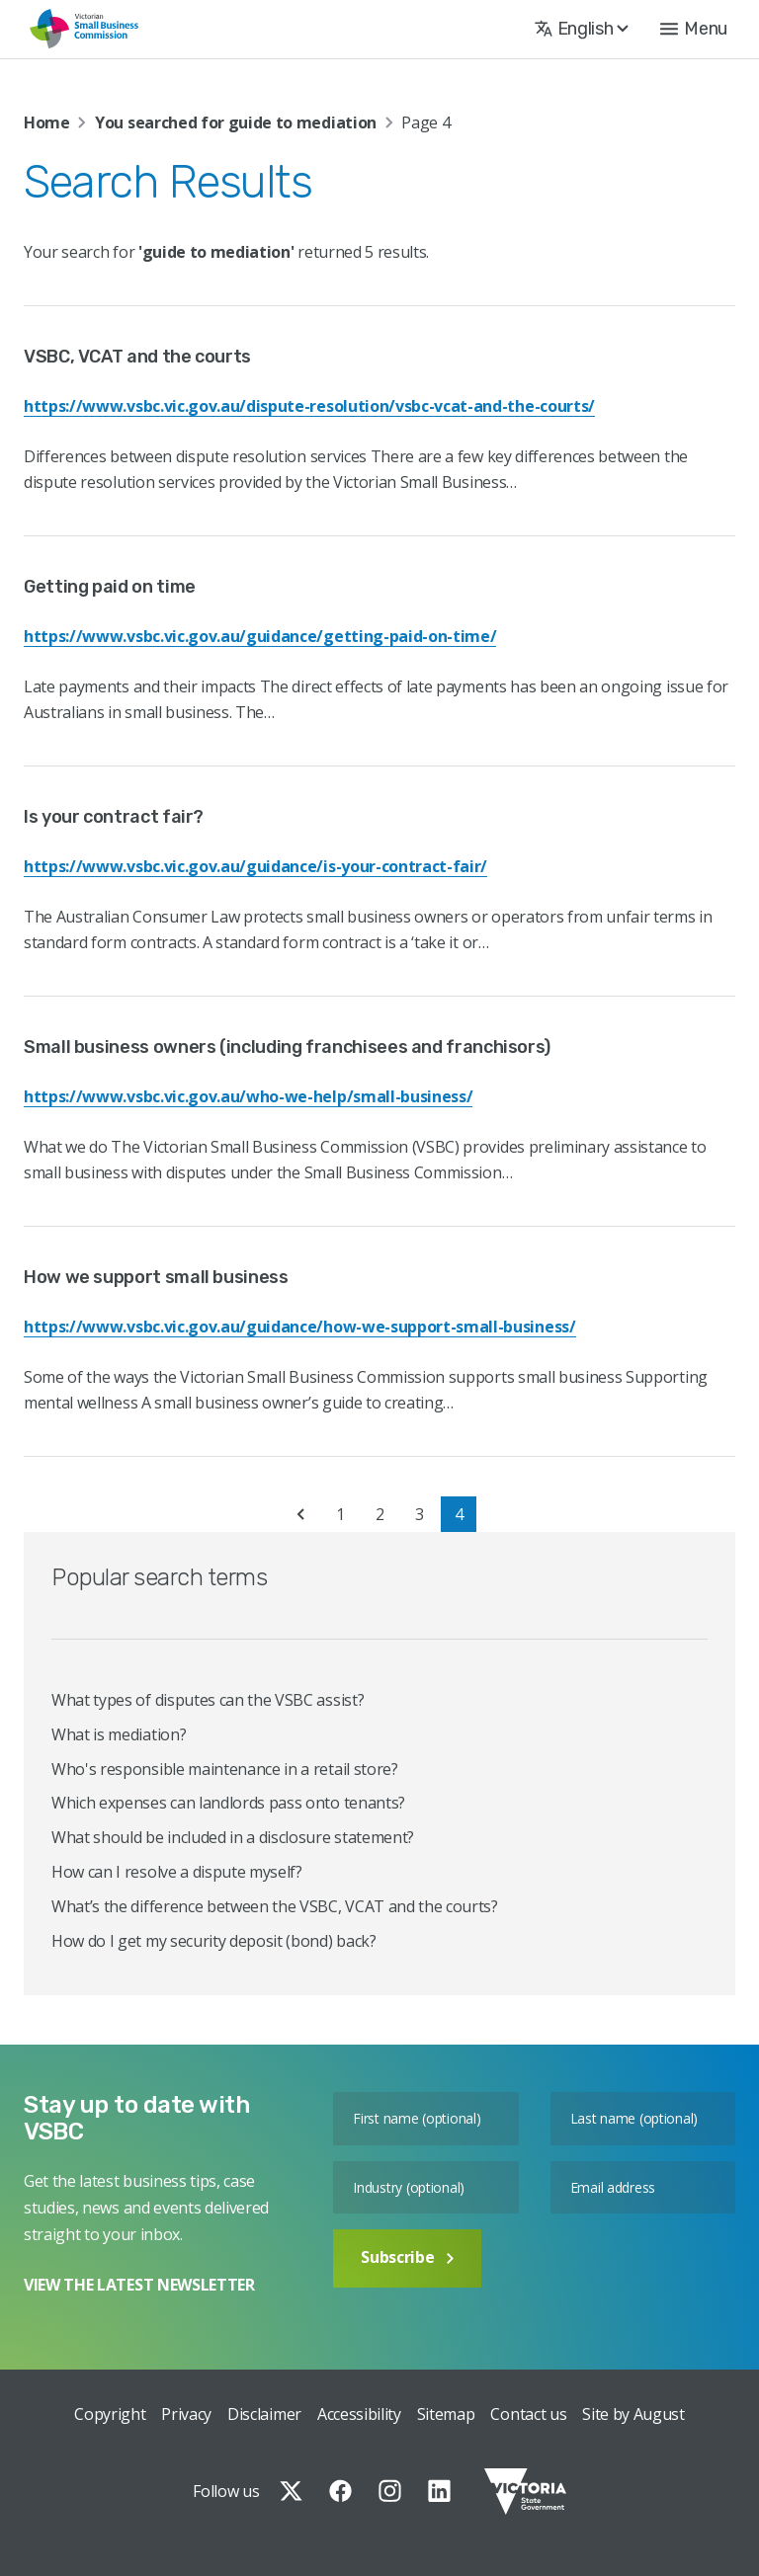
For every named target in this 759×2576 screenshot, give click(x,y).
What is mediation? (118, 1734)
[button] (693, 28)
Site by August (633, 2414)
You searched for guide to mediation (236, 122)
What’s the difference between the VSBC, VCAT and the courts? (274, 1906)
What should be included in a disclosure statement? (232, 1837)
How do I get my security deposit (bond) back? (214, 1941)
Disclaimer (264, 2414)
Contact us (528, 2414)
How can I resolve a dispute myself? (176, 1872)
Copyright (109, 2414)
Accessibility (359, 2414)
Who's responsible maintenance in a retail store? (224, 1769)
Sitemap (446, 2414)
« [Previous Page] (300, 1514)
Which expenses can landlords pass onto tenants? (228, 1802)
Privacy (186, 2414)
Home (47, 122)
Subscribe (407, 2257)
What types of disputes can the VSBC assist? (207, 1700)
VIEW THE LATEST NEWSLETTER (139, 2284)
